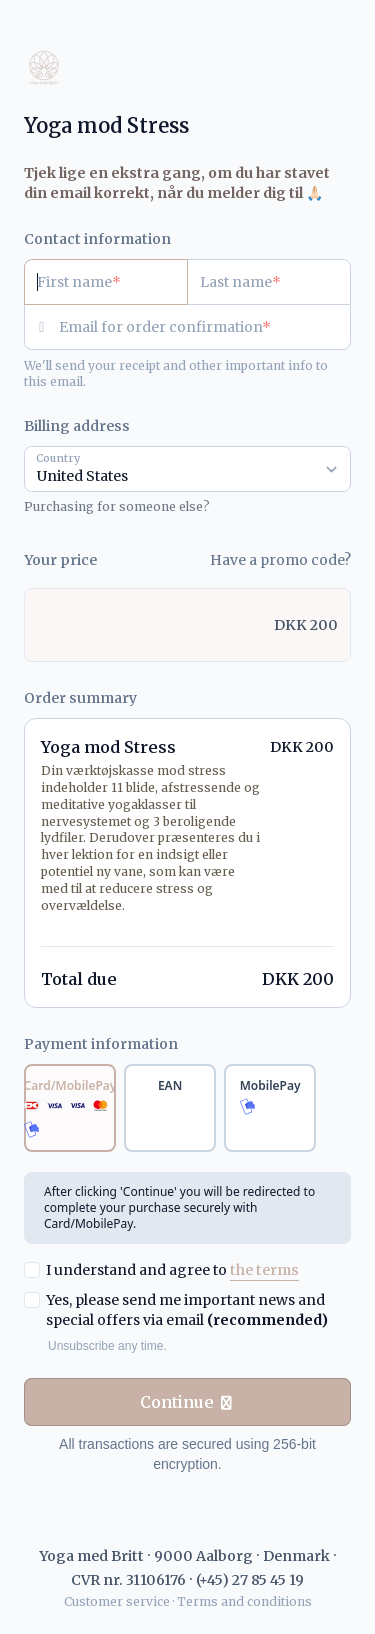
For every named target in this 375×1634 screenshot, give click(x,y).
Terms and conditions (244, 1601)
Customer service (117, 1601)
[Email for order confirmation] (205, 327)
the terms (264, 1270)
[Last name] (269, 282)
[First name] (106, 282)
